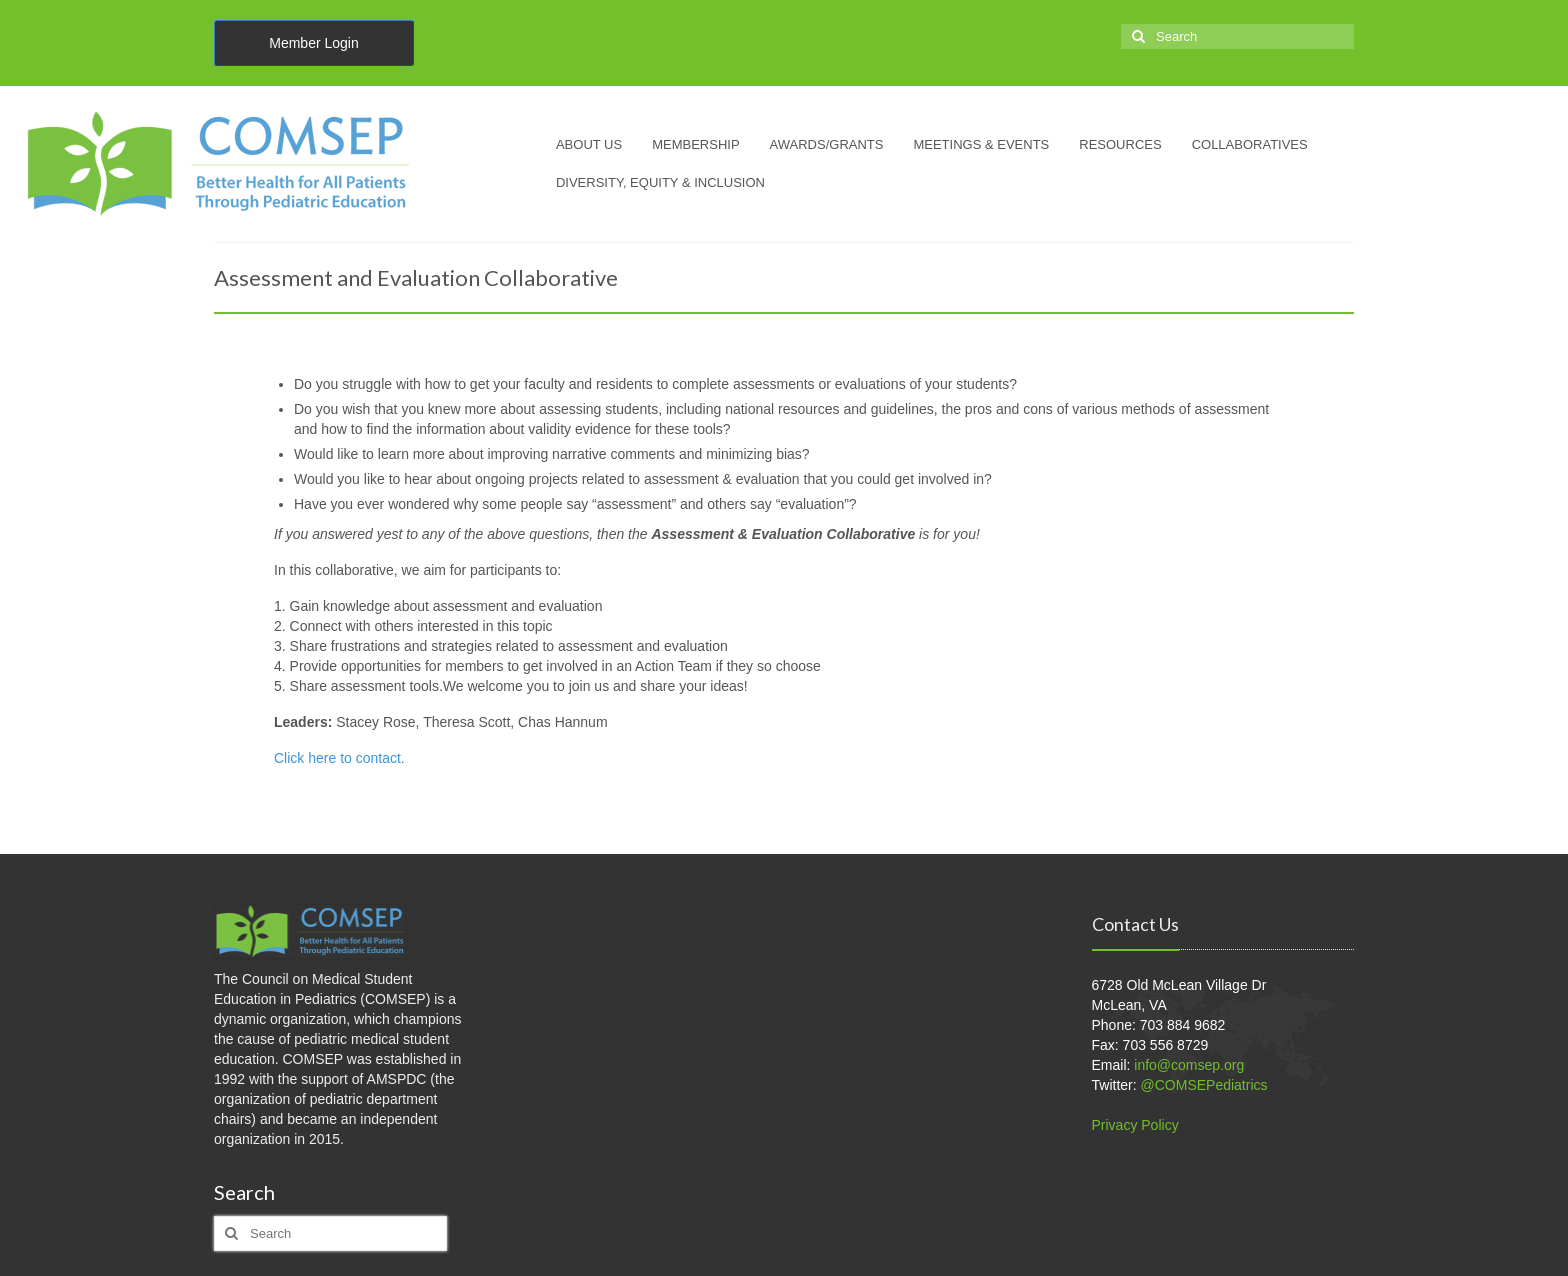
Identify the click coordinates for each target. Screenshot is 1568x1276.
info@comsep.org (1189, 1065)
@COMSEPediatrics (1204, 1085)
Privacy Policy (1135, 1125)
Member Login (314, 43)
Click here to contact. (341, 758)
